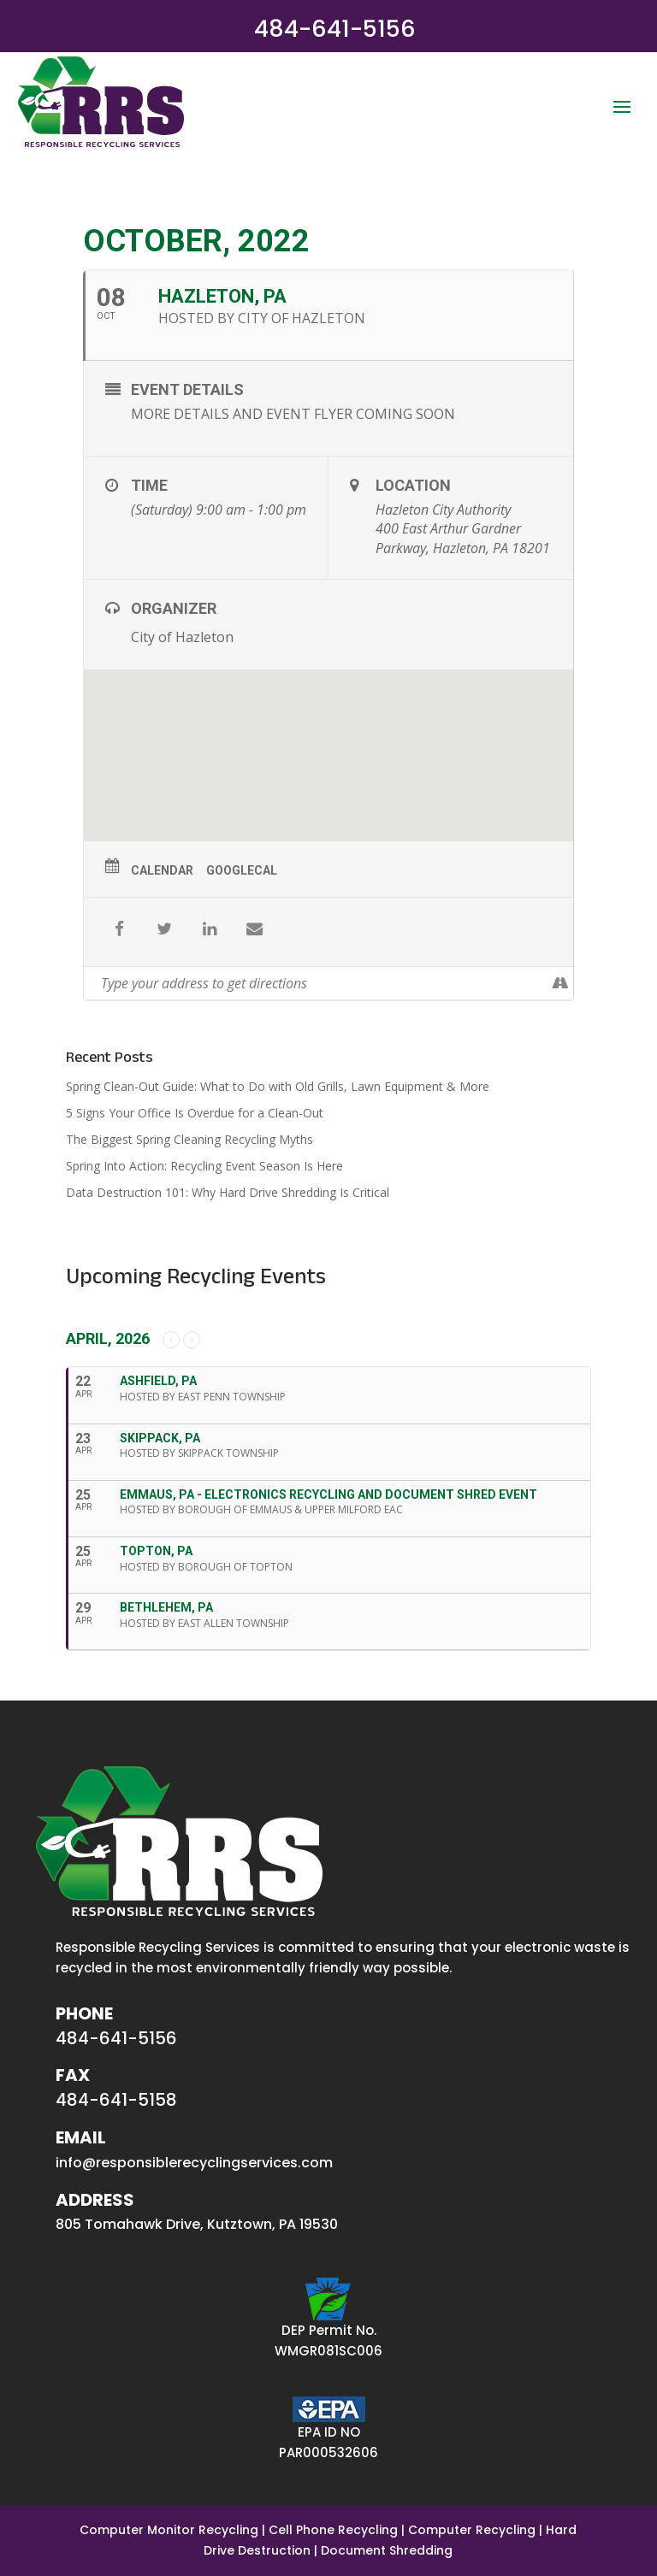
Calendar (162, 870)
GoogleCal (241, 870)
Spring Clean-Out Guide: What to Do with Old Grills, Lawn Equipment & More (277, 1086)
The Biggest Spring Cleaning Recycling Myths (189, 1139)
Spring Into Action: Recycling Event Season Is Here (204, 1166)
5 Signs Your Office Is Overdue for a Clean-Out (194, 1113)
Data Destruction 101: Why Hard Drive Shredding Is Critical (227, 1192)
